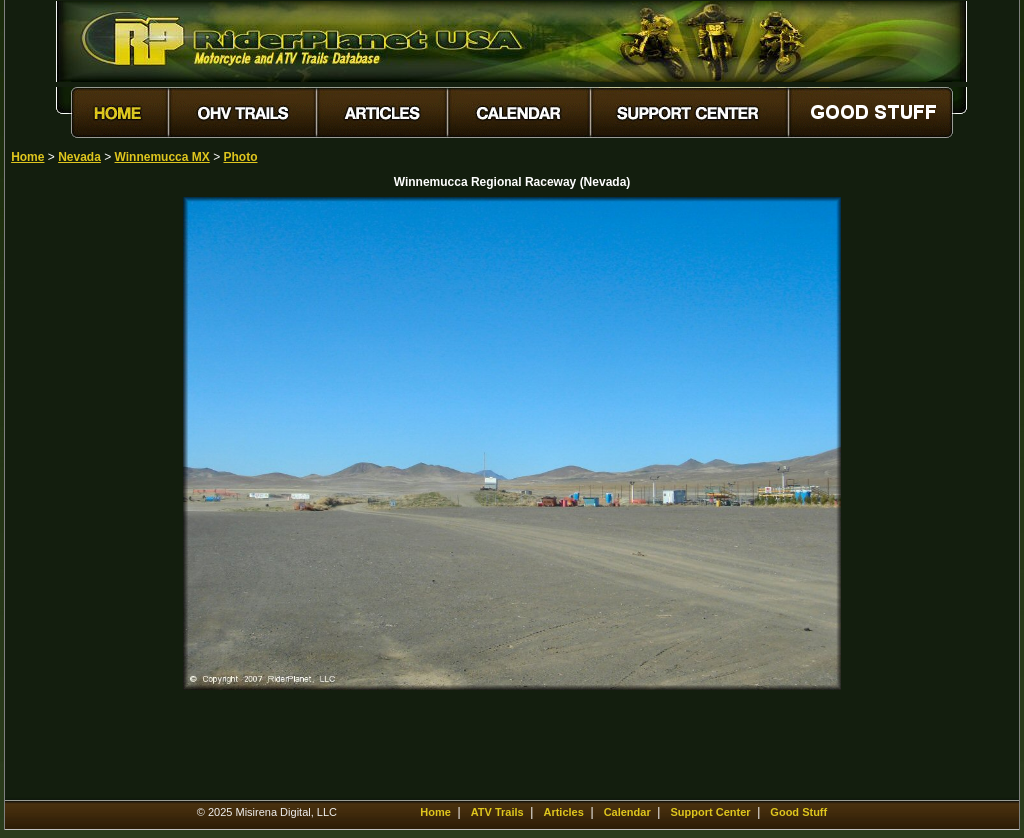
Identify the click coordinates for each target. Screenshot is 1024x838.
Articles (563, 812)
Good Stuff (798, 812)
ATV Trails (497, 812)
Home (27, 157)
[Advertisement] (81, 497)
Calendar (627, 812)
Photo (240, 157)
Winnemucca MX (162, 157)
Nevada (79, 157)
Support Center (711, 812)
